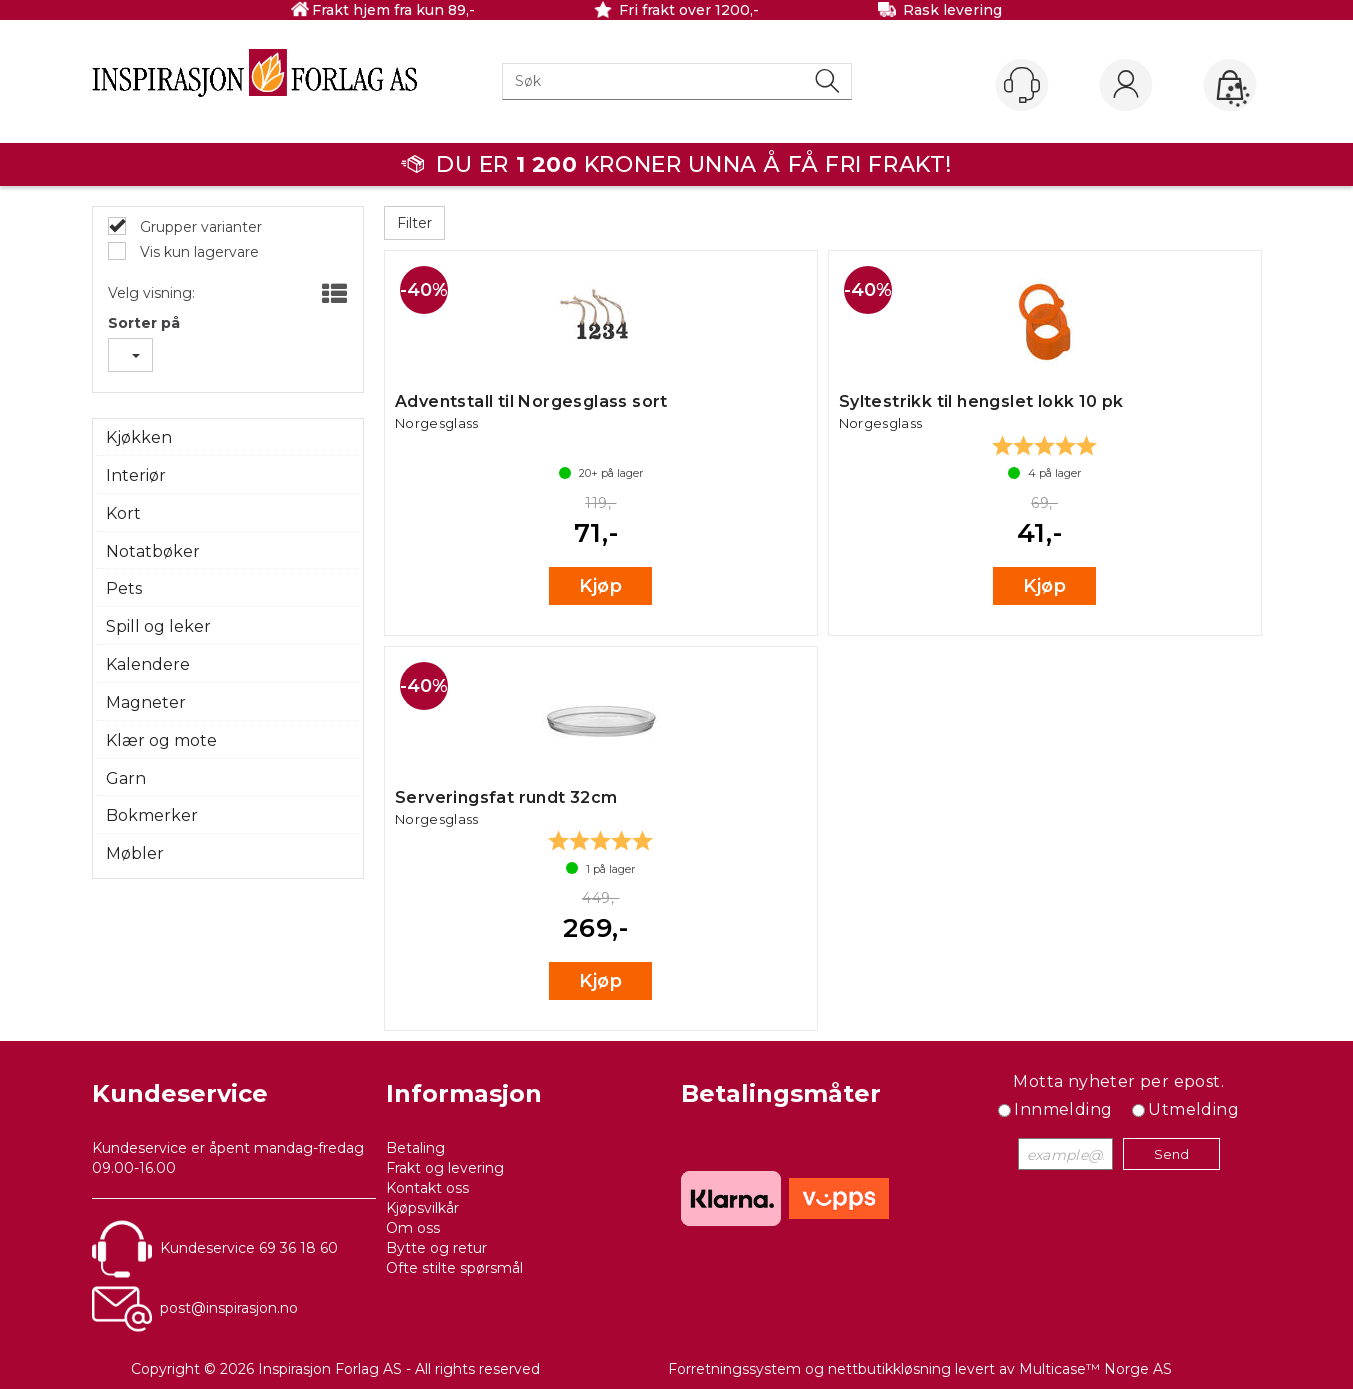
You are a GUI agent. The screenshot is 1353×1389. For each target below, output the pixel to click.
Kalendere (148, 664)
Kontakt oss (427, 1188)
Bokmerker (152, 815)
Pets (124, 588)
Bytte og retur (436, 1248)
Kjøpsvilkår (422, 1208)
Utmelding (1193, 1109)
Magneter (146, 702)
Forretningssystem (734, 1369)
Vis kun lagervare (197, 252)
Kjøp (600, 586)
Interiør (136, 475)
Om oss (413, 1228)
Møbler (135, 853)
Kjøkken (139, 437)
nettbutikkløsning (889, 1369)
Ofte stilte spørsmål (454, 1268)
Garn (126, 778)
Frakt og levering (445, 1168)
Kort (123, 513)
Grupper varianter (199, 227)
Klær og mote (161, 740)
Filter (414, 223)
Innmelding (1063, 1109)
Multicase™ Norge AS (1095, 1369)
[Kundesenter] (1022, 85)
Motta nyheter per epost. (1118, 1081)
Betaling (415, 1148)
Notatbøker (153, 551)
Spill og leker (158, 626)
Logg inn (1126, 86)
